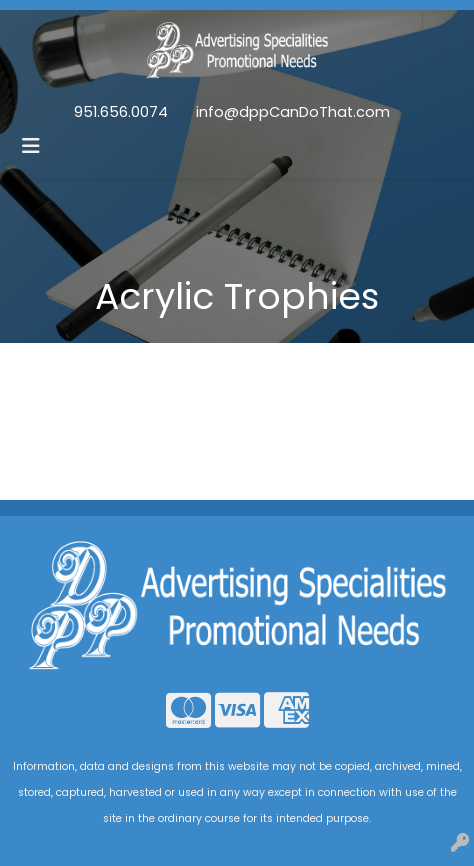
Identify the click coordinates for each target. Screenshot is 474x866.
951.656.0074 (121, 112)
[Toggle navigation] (31, 146)
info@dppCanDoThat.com (293, 112)
